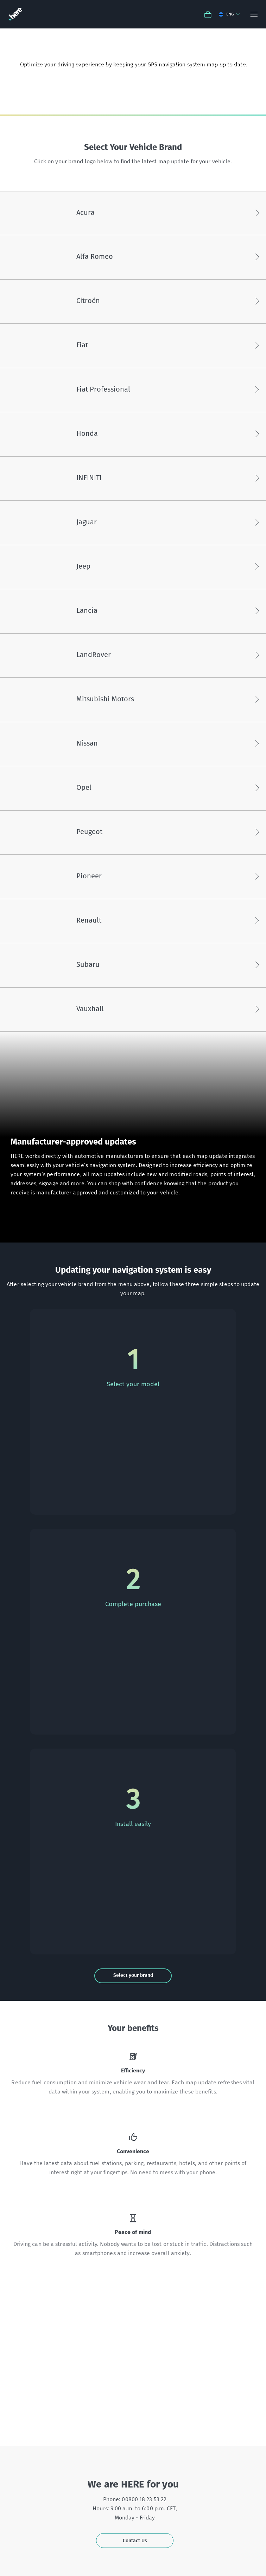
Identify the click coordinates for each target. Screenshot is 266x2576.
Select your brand (133, 1975)
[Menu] (253, 14)
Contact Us (135, 2541)
